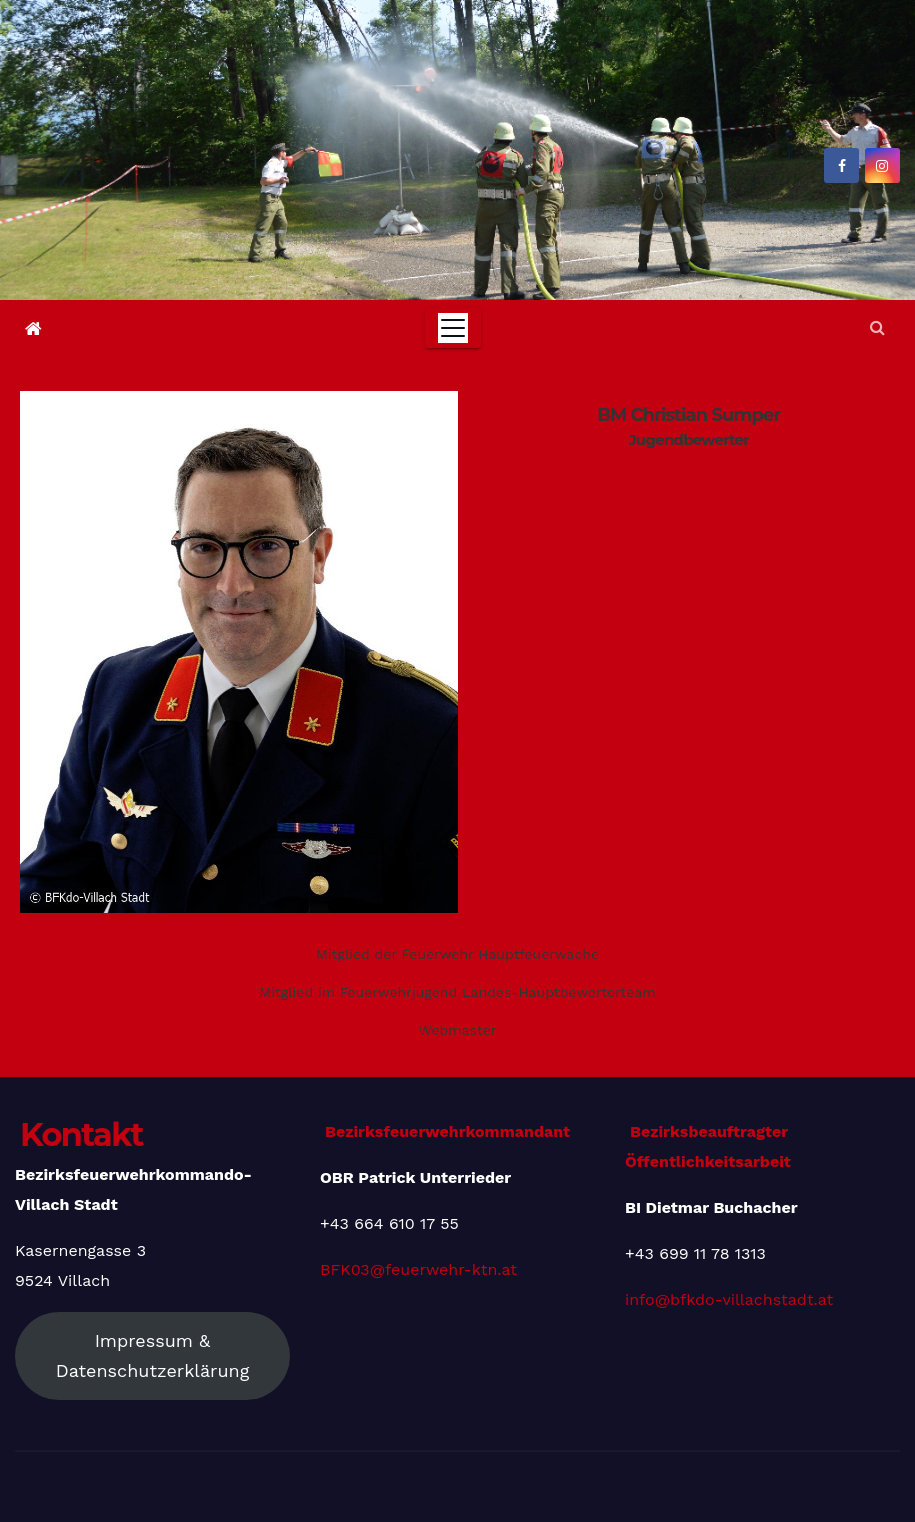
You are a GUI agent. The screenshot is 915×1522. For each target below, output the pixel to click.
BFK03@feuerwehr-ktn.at (418, 1269)
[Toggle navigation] (453, 328)
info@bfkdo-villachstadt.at (729, 1299)
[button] (877, 327)
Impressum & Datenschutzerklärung (153, 1355)
